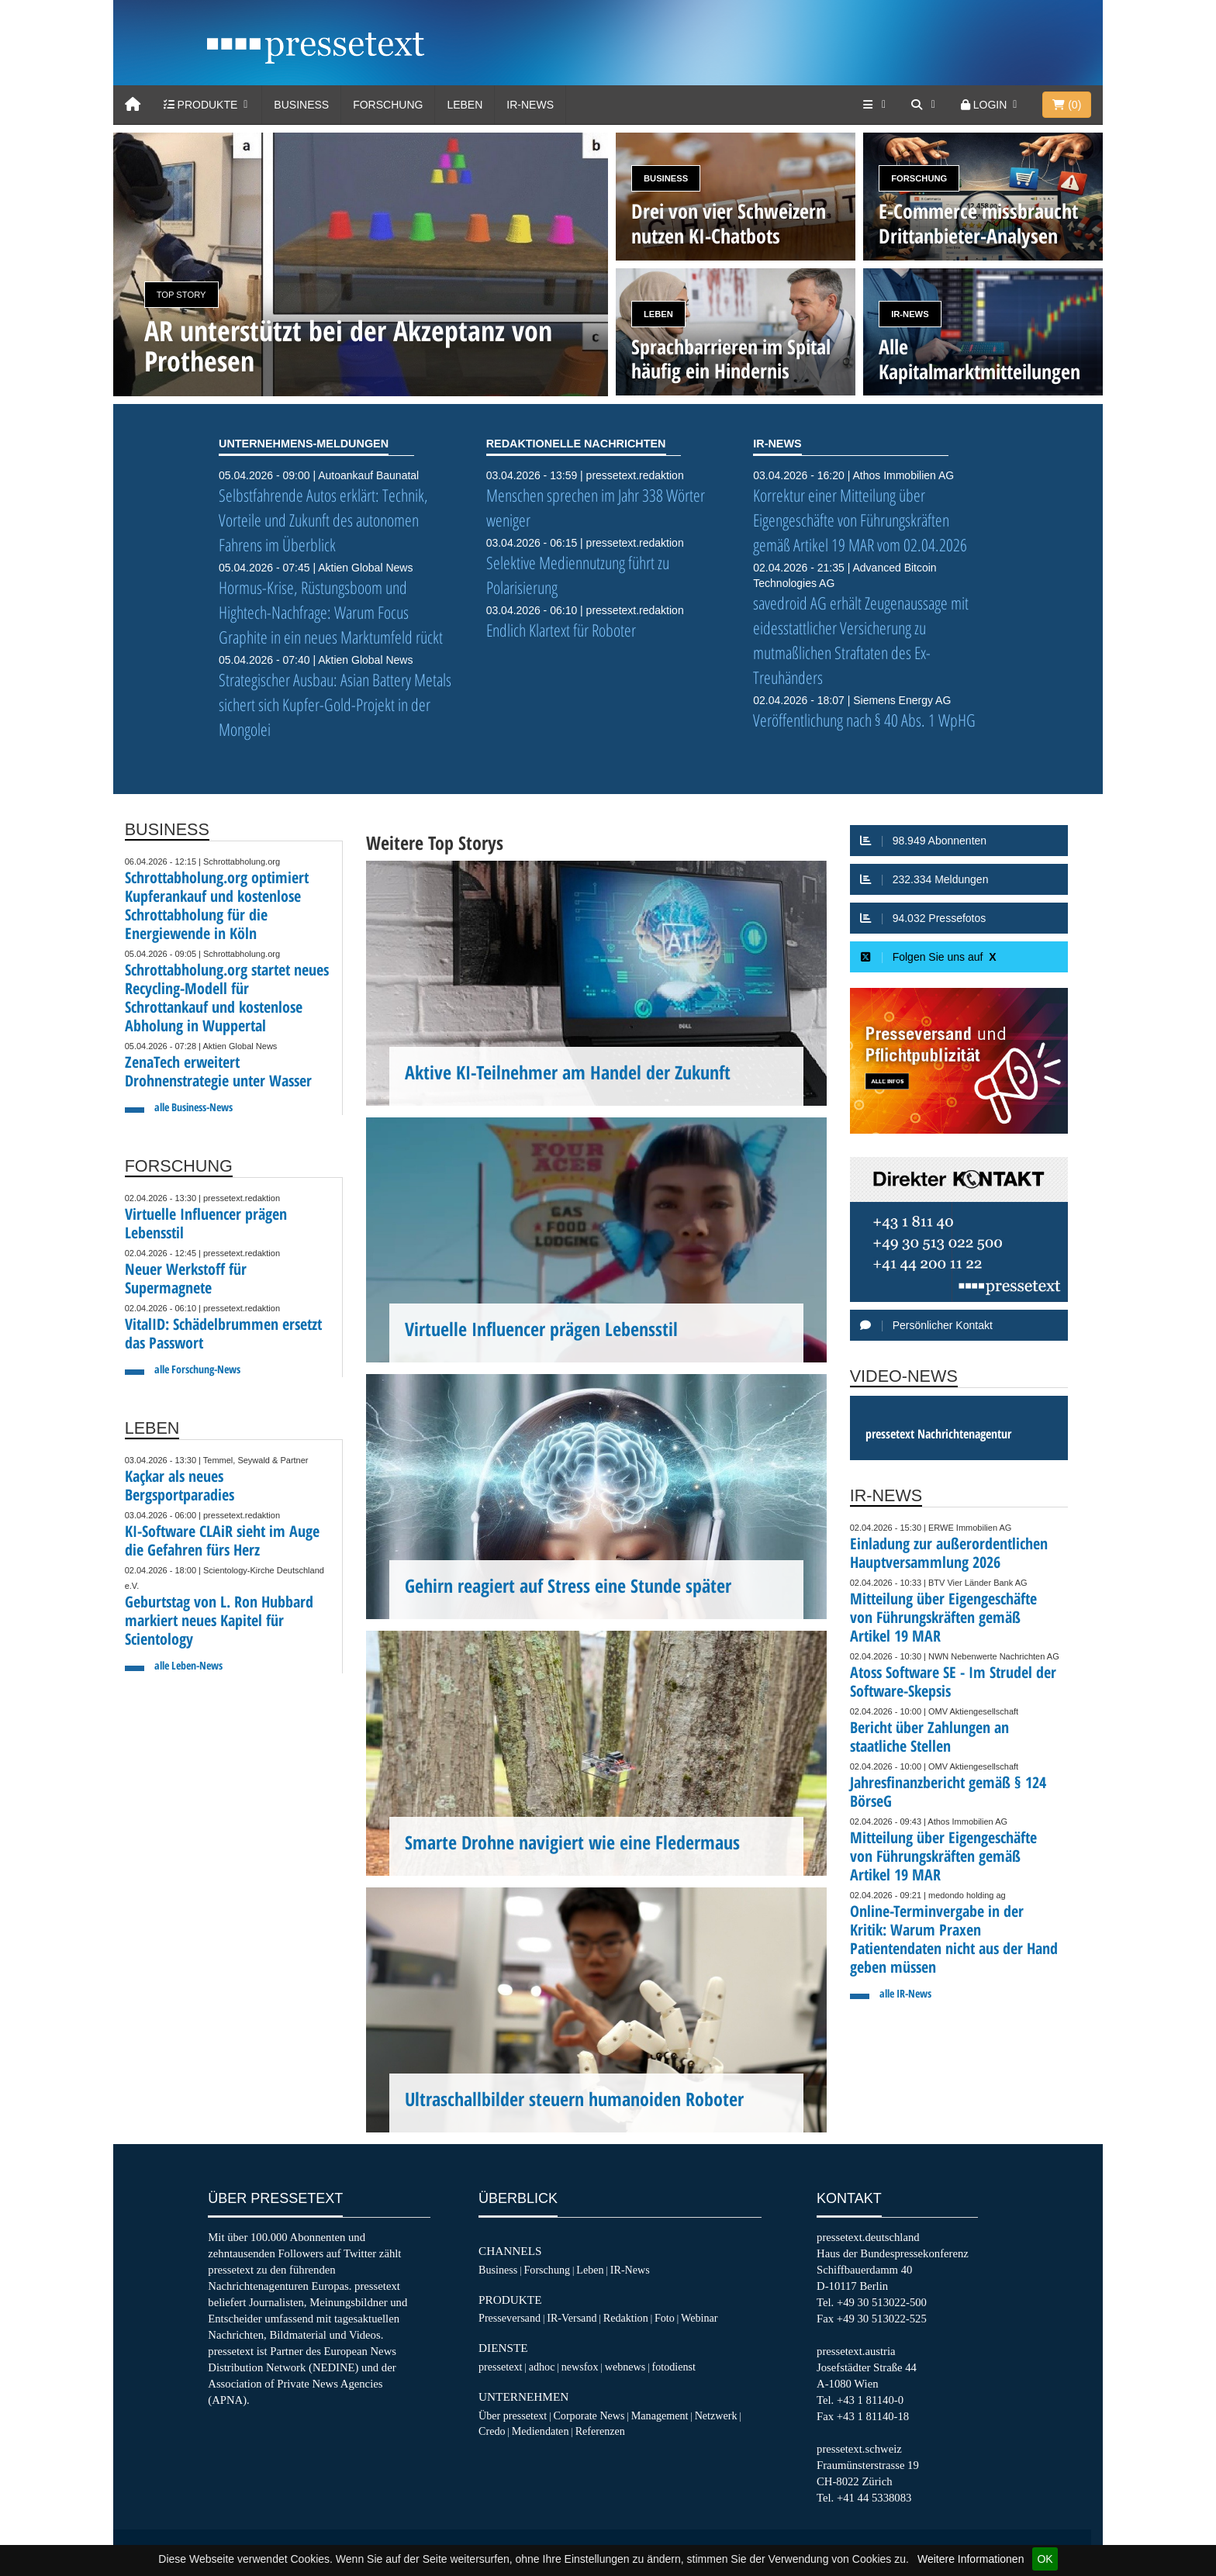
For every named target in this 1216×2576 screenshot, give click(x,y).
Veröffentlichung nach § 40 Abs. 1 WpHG (864, 720)
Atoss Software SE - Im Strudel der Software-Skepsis (953, 1681)
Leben (464, 104)
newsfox (580, 2366)
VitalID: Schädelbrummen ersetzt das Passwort (223, 1333)
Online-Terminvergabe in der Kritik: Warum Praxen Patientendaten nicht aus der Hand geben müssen (954, 1939)
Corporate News (588, 2415)
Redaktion (625, 2318)
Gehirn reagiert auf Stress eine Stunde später (568, 1585)
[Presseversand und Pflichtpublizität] (959, 1061)
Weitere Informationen (970, 2559)
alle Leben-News (188, 1665)
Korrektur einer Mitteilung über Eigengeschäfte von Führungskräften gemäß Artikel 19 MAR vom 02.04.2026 (860, 520)
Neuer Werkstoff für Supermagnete (186, 1278)
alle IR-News (905, 1993)
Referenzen (600, 2431)
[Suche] (924, 104)
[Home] (132, 104)
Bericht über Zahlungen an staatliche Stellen (929, 1736)
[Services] (876, 104)
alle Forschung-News (197, 1369)
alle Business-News (193, 1107)
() (1066, 104)
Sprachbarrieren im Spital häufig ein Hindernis (731, 359)
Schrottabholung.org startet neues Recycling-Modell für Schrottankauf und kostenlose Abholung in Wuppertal (227, 997)
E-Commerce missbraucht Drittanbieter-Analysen (978, 223)
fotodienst (673, 2366)
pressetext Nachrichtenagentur (938, 1433)
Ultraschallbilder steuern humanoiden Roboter (574, 2099)
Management (660, 2415)
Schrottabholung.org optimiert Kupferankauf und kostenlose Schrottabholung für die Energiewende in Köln (217, 905)
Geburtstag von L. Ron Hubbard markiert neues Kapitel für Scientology (219, 1620)
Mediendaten (540, 2431)
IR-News (530, 104)
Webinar (699, 2318)
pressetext (500, 2366)
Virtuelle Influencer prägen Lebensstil (206, 1223)
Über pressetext (512, 2415)
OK (1044, 2559)
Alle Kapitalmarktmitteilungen (979, 359)
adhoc (542, 2366)
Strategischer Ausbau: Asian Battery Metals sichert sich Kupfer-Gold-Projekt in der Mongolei (335, 704)
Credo (491, 2431)
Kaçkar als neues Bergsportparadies (179, 1485)
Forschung (388, 104)
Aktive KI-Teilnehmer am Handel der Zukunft (568, 1072)
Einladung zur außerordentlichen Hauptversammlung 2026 (949, 1553)
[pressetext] (315, 47)
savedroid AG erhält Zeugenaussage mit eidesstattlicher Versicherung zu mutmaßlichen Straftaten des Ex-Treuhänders (861, 640)
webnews (625, 2366)
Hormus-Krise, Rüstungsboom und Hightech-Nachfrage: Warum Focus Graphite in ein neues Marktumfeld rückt (331, 612)
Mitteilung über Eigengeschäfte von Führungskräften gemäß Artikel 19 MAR (943, 1617)
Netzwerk (716, 2415)
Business (301, 104)
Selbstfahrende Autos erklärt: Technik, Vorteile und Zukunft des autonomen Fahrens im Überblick (323, 520)
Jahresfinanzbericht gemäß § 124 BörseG (948, 1791)
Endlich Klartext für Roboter (561, 630)
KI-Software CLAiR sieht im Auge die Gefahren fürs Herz (222, 1540)
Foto (665, 2318)
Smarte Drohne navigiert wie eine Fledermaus (572, 1842)
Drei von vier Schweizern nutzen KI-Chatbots (728, 223)
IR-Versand (571, 2318)
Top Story (181, 294)
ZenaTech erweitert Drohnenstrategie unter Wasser (218, 1071)
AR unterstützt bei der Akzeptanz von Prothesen (348, 346)
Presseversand (509, 2318)
